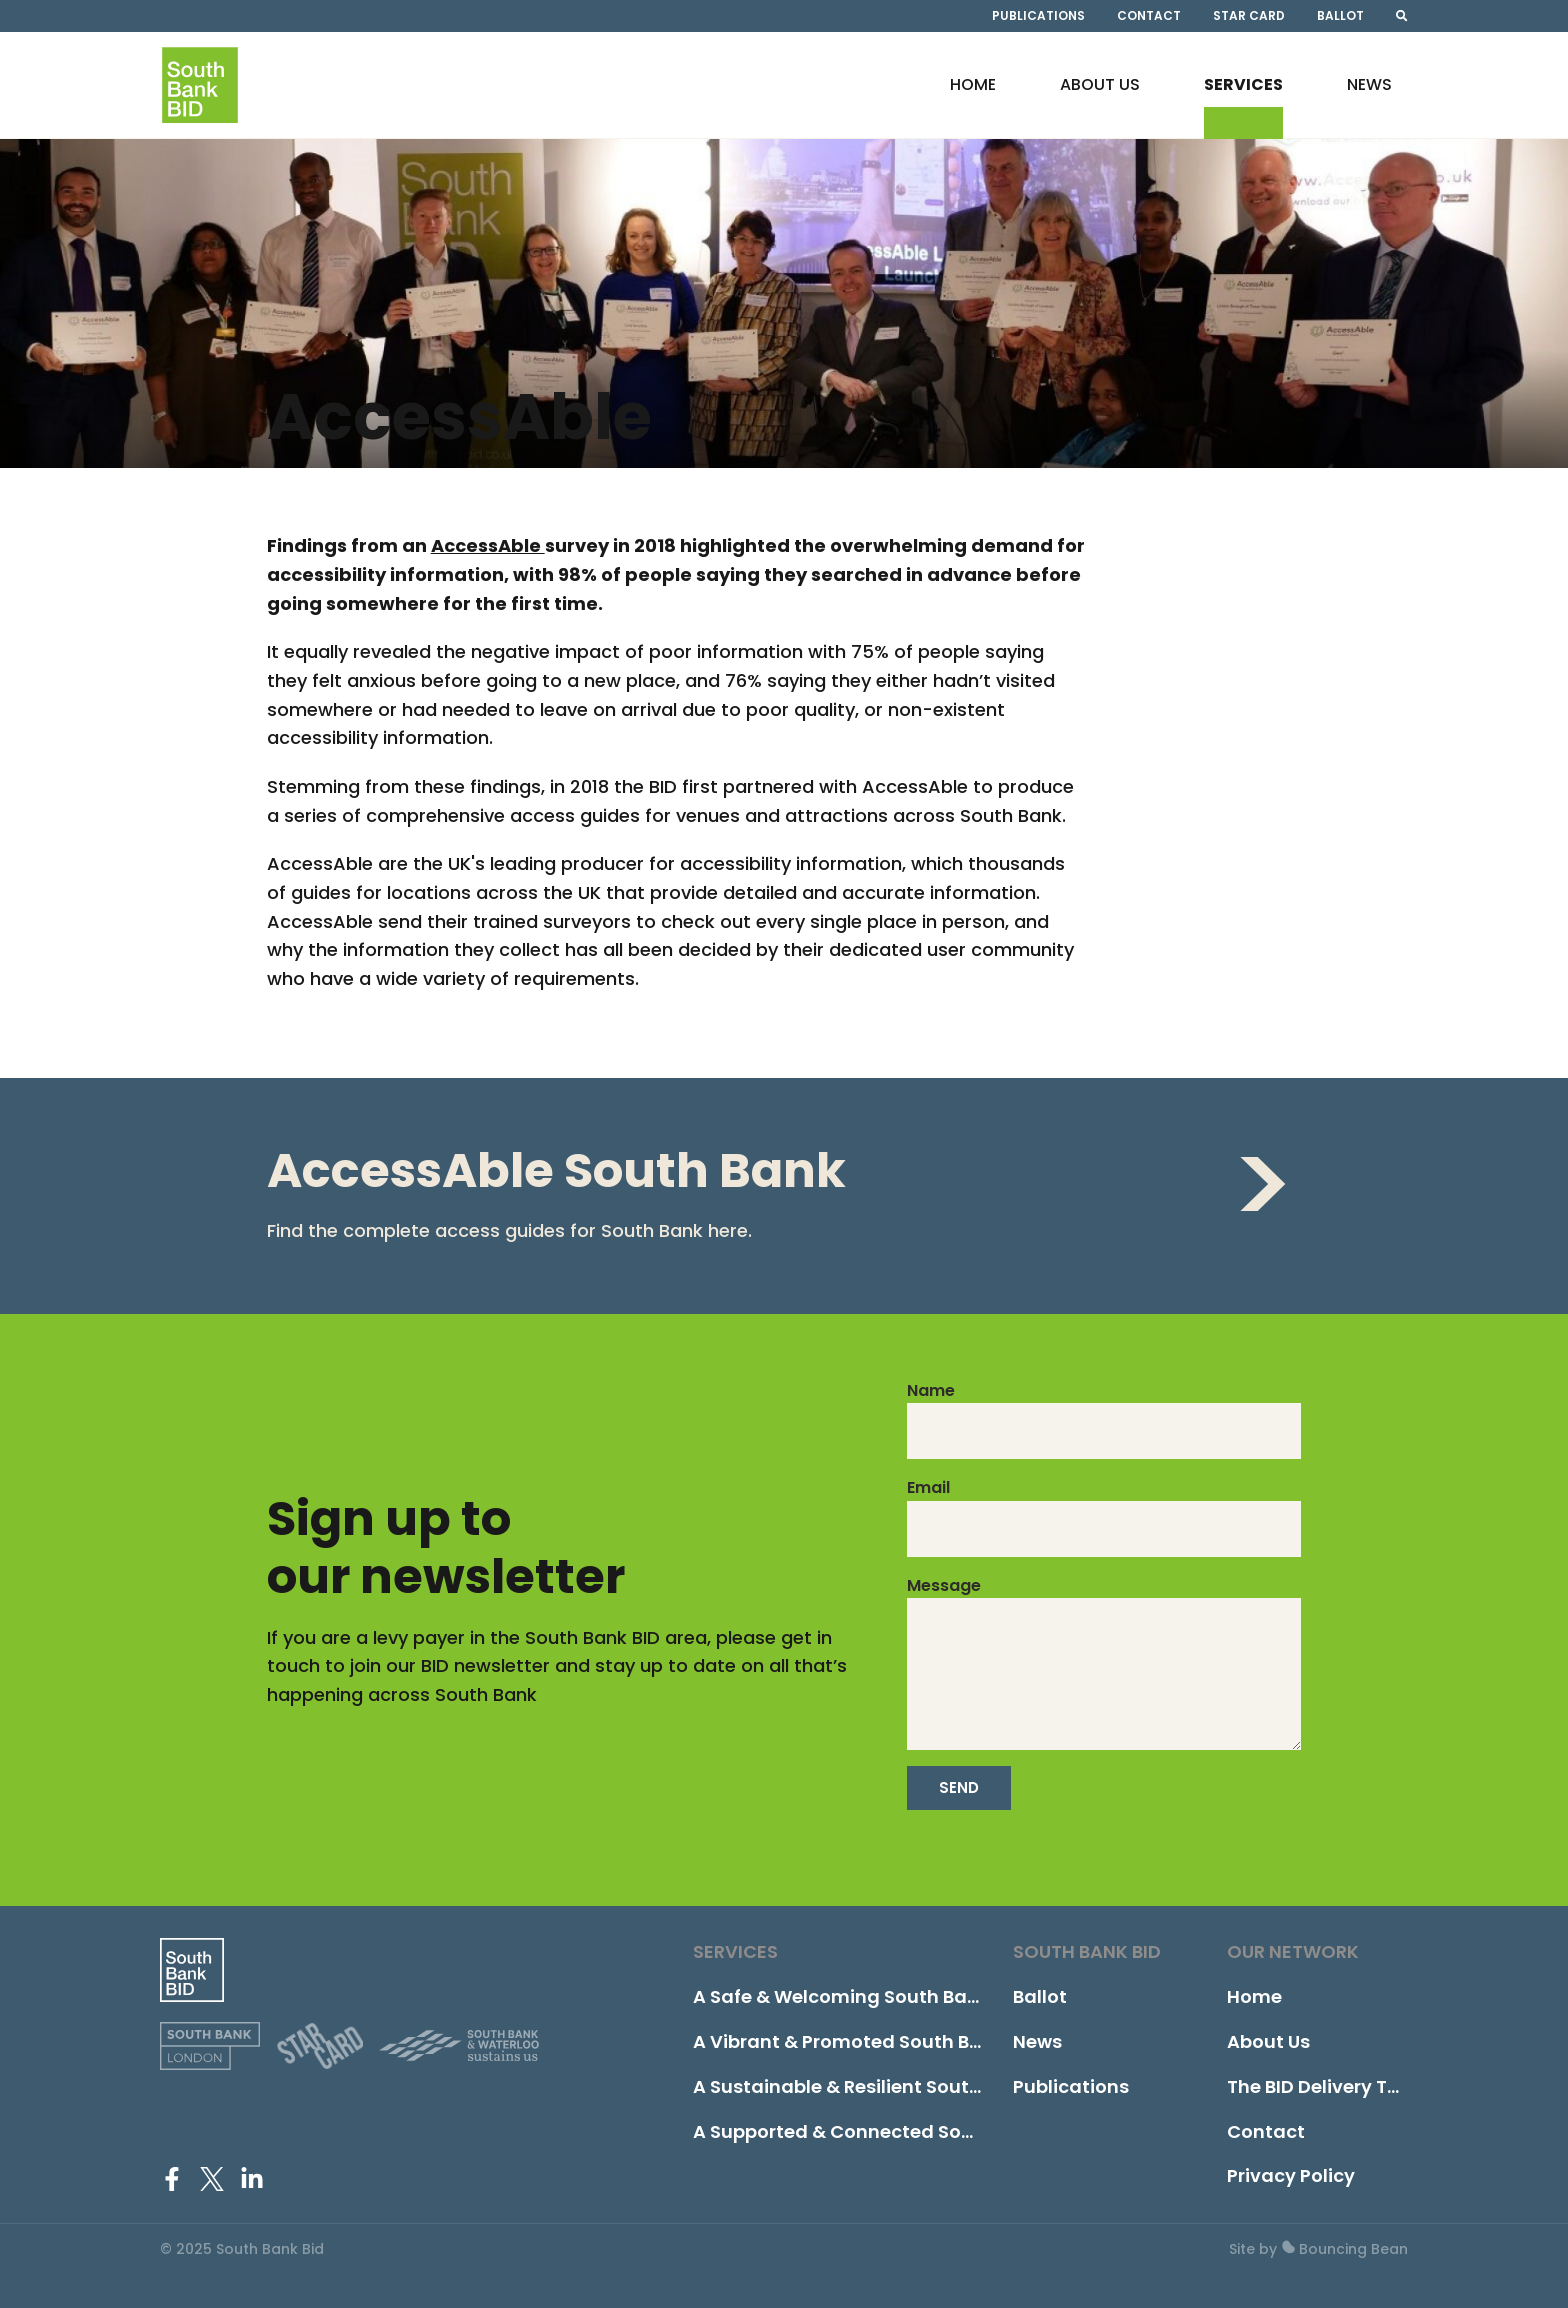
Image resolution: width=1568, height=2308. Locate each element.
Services (1243, 105)
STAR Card (1249, 19)
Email (928, 1487)
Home (973, 105)
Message (944, 1585)
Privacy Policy (1291, 2175)
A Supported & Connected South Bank (868, 2131)
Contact (1149, 19)
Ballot (1340, 19)
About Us (1100, 105)
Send (959, 1787)
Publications (1038, 19)
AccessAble (488, 545)
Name (931, 1390)
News (1369, 105)
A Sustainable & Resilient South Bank (862, 2086)
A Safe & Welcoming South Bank (841, 1996)
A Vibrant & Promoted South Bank (848, 2041)
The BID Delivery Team (1328, 2086)
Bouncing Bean (1344, 2249)
